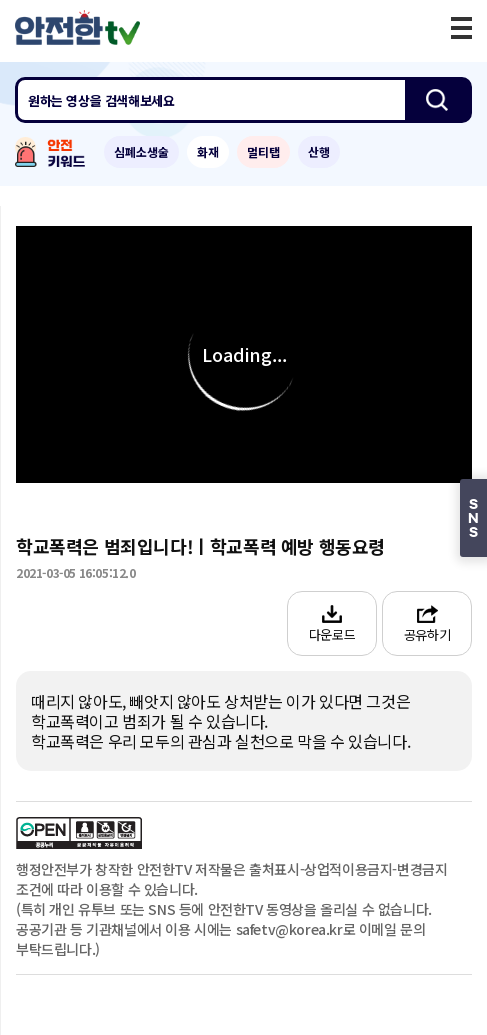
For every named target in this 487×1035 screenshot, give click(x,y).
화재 (208, 151)
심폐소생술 (141, 151)
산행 (319, 151)
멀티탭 (263, 151)
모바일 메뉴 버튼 (461, 28)
